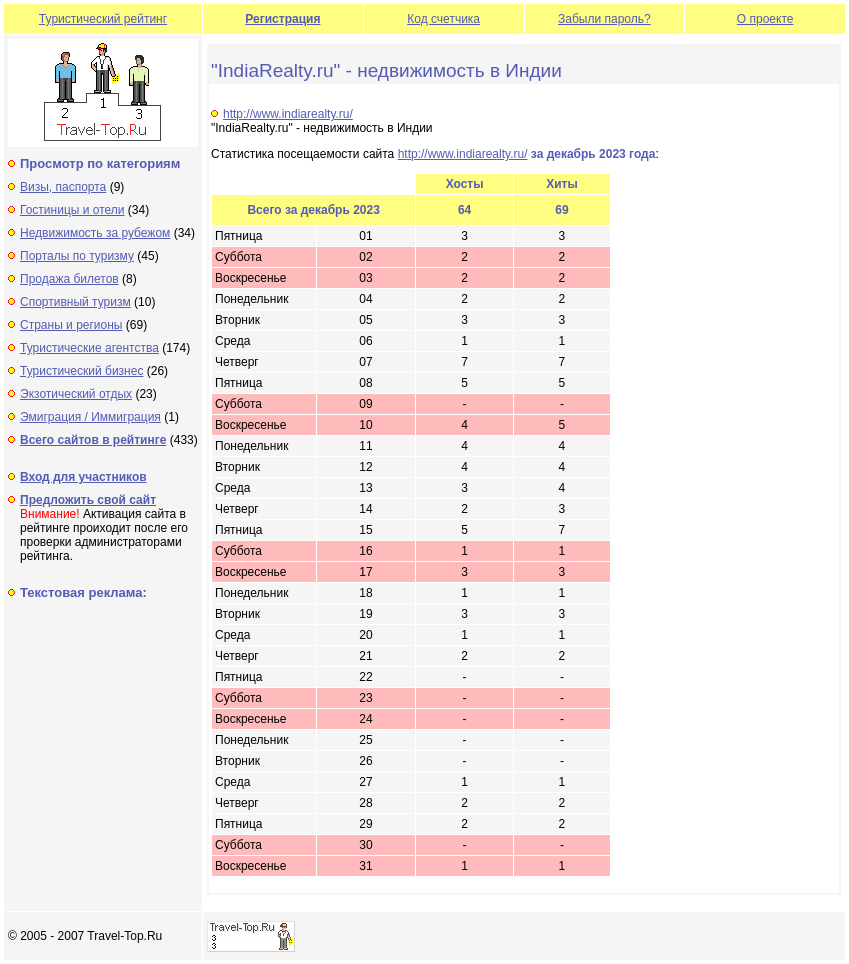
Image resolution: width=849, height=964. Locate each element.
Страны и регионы (71, 325)
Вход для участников (83, 477)
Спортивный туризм (75, 302)
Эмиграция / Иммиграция (90, 417)
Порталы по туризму (77, 256)
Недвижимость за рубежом (95, 233)
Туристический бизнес (81, 371)
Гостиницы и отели (72, 210)
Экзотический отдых (76, 394)
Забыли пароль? (604, 19)
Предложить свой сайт (88, 500)
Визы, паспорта (63, 187)
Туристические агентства (89, 348)
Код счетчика (443, 19)
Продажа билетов (69, 279)
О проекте (765, 19)
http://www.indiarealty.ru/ (288, 114)
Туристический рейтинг (103, 19)
